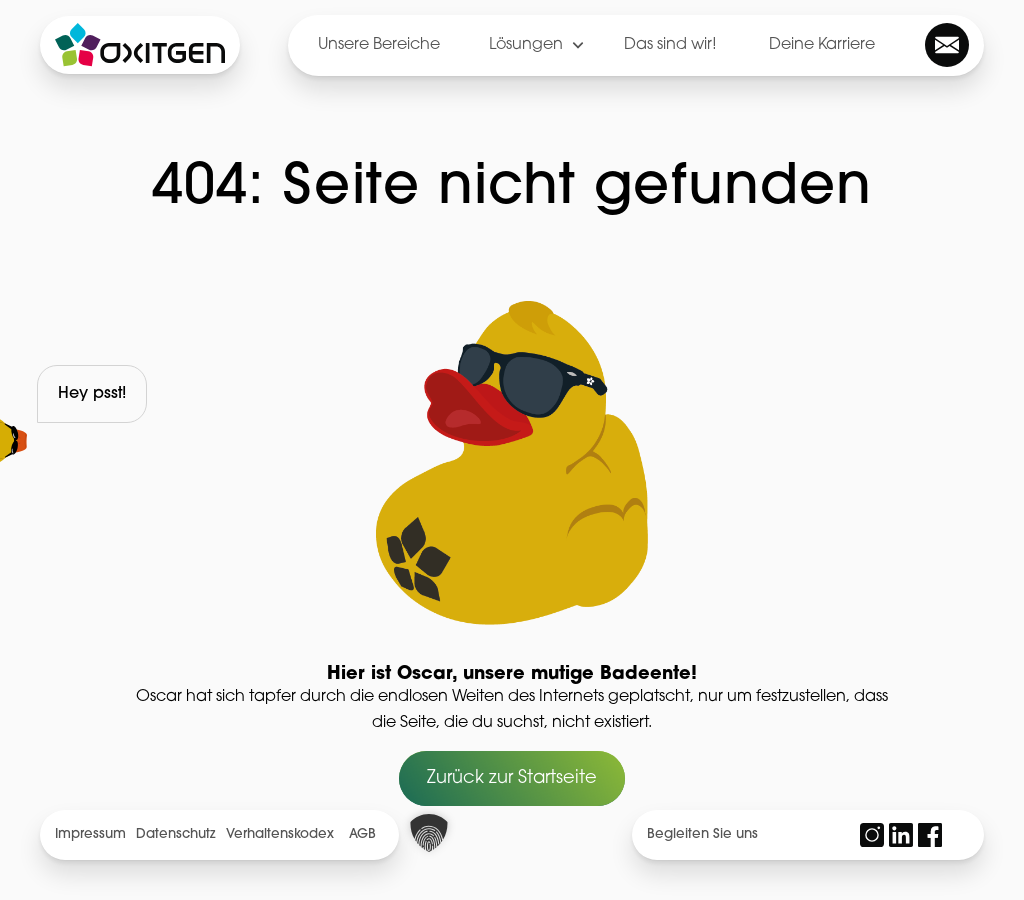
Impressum (90, 834)
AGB (362, 834)
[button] (429, 833)
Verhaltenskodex (280, 834)
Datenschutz (175, 834)
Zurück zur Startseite (512, 778)
